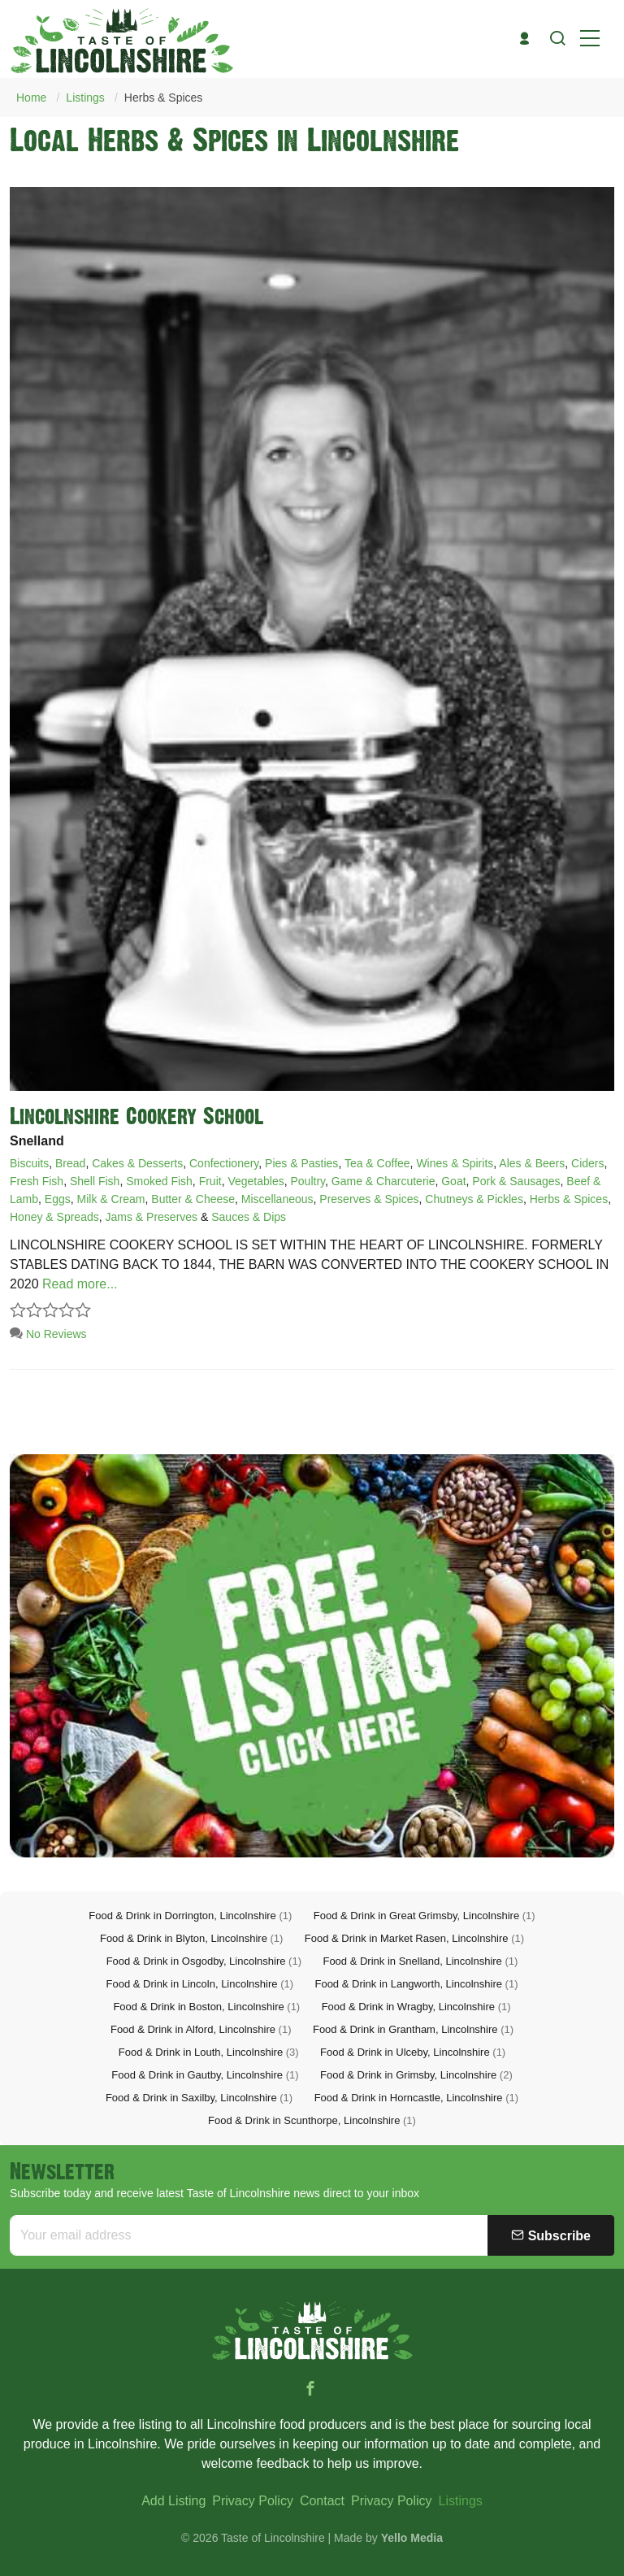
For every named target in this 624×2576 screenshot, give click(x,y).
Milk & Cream (111, 1198)
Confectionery (223, 1163)
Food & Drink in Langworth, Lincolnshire (416, 1984)
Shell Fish (94, 1181)
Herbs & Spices (163, 97)
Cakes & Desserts (137, 1163)
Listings (85, 97)
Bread (70, 1163)
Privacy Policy (252, 2501)
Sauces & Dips (248, 1216)
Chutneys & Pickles (474, 1198)
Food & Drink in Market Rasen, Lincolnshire (414, 1938)
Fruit (210, 1181)
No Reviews (48, 1333)
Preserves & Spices (368, 1198)
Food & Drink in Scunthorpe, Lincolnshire (312, 2120)
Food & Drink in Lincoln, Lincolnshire (200, 1984)
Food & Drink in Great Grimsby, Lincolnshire (424, 1915)
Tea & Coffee (377, 1163)
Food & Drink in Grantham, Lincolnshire (413, 2029)
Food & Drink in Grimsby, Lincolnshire (416, 2075)
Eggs (58, 1198)
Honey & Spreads (54, 1216)
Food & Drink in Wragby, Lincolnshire (416, 2006)
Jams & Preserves (152, 1216)
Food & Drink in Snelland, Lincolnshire (420, 1961)
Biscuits (29, 1163)
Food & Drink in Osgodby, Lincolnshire (203, 1961)
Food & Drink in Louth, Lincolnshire (209, 2052)
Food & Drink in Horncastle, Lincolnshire (416, 2098)
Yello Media (412, 2537)
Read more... (79, 1284)
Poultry (308, 1181)
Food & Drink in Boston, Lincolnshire (206, 2006)
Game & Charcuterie (384, 1181)
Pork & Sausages (516, 1181)
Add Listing (173, 2501)
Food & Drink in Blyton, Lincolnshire (191, 1938)
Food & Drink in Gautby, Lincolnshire (204, 2075)
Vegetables (256, 1181)
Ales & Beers (532, 1163)
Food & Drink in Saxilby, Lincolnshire (199, 2098)
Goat (453, 1181)
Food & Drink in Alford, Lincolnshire (201, 2029)
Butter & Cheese (193, 1198)
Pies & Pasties (301, 1163)
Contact (322, 2501)
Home (31, 97)
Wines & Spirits (454, 1163)
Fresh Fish (36, 1181)
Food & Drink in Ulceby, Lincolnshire (412, 2052)
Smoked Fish (159, 1181)
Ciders (587, 1163)
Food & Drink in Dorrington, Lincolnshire (190, 1915)
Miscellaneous (277, 1198)
